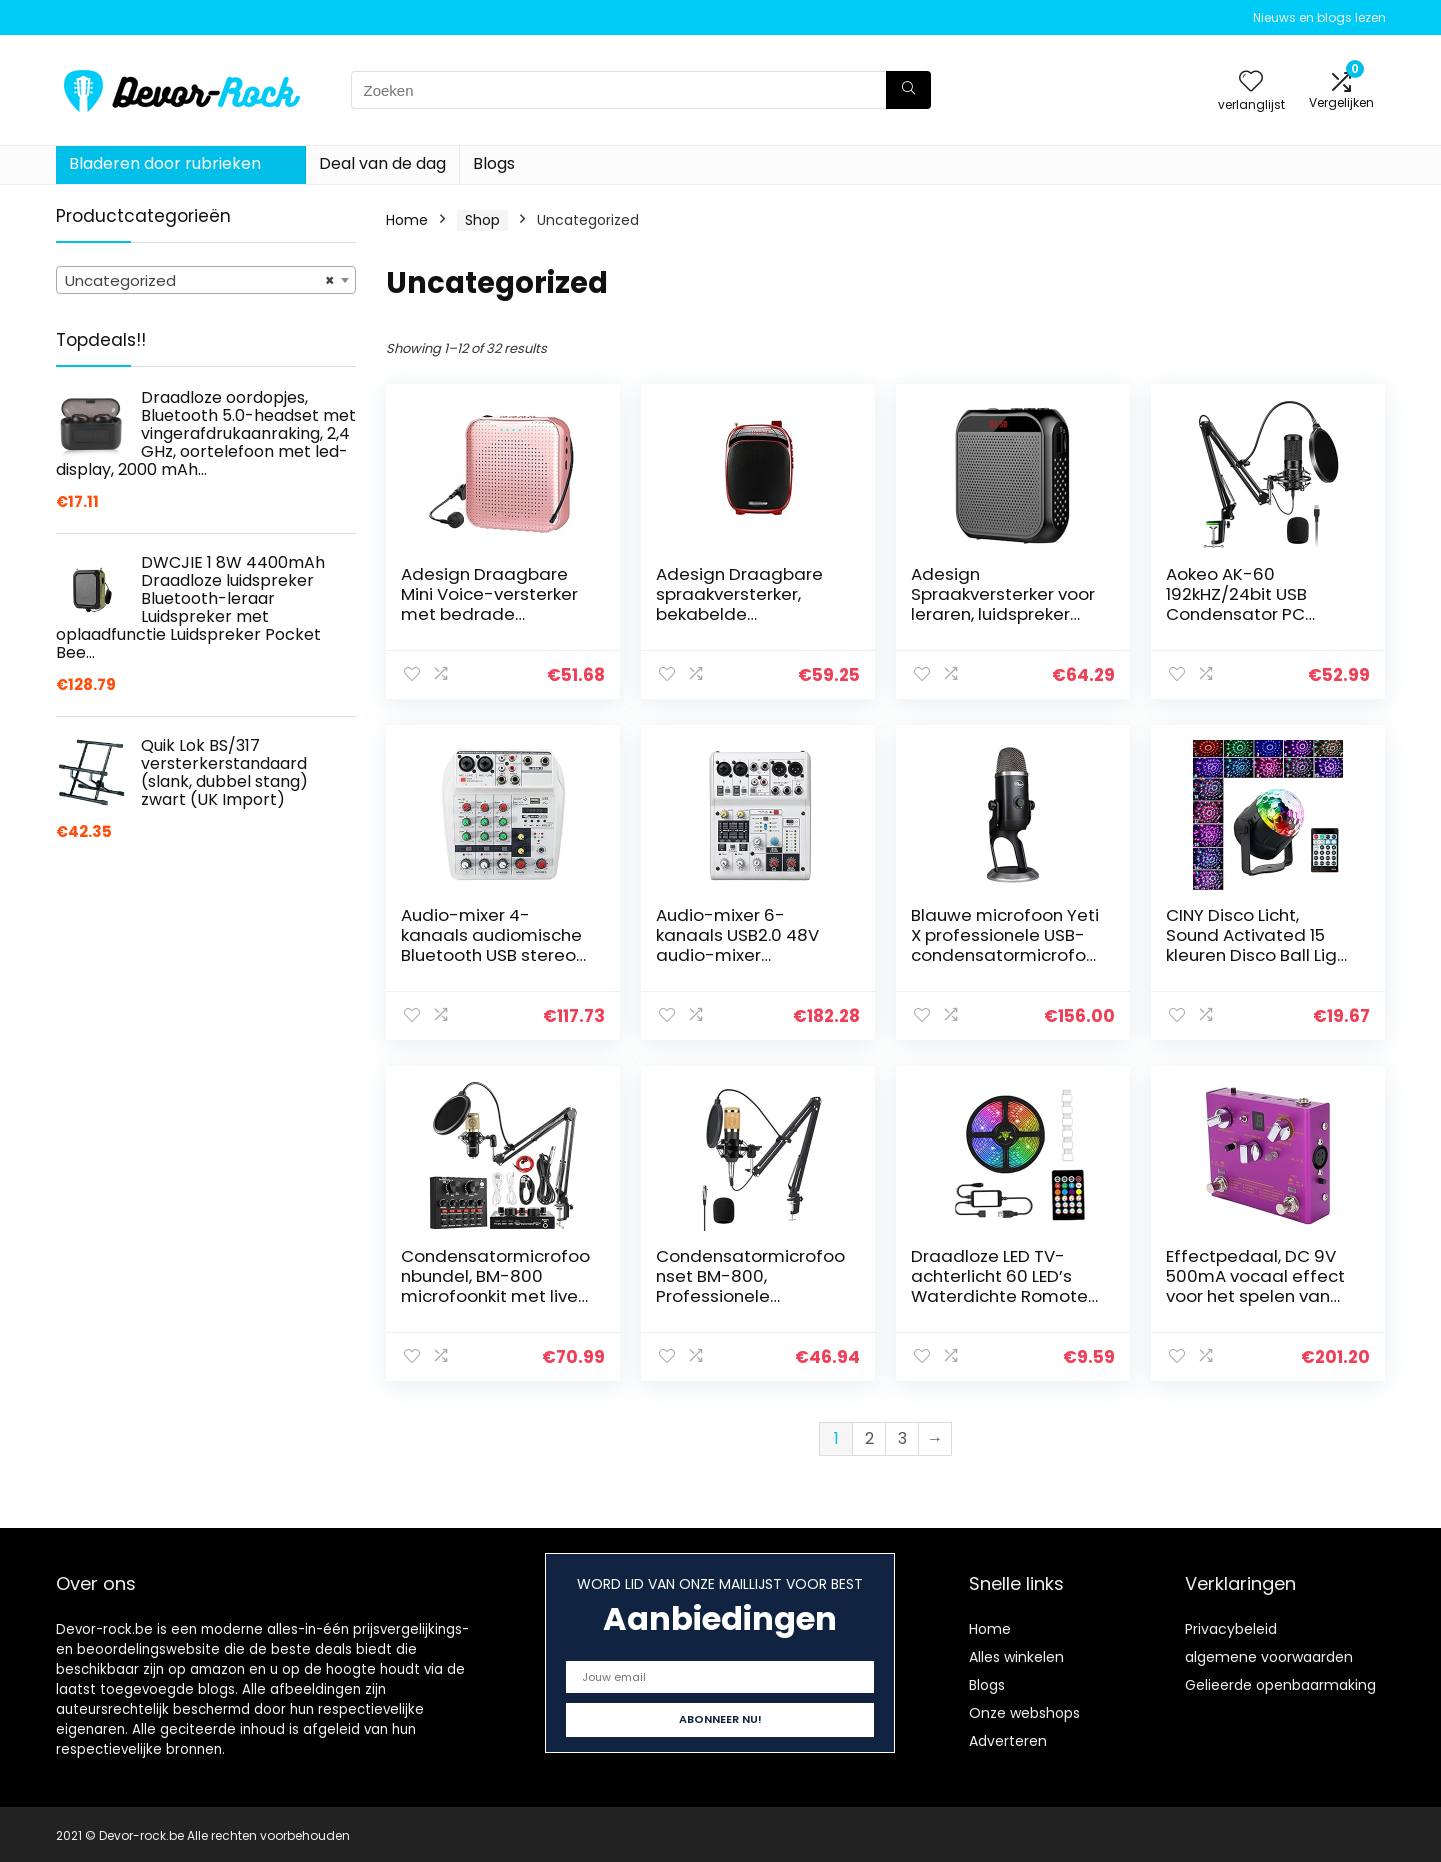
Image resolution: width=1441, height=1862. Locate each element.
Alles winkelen (1016, 1657)
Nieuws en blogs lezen (1319, 17)
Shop (482, 220)
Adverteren (1008, 1741)
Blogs (494, 163)
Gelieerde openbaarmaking (1280, 1685)
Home (407, 220)
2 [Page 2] (869, 1438)
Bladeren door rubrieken (165, 163)
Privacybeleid (1231, 1629)
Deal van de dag (382, 163)
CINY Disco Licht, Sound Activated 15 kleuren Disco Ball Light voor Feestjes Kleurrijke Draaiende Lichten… (1260, 955)
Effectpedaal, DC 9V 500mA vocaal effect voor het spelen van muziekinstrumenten (1255, 1286)
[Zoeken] (908, 90)
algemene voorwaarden (1269, 1657)
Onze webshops (1024, 1713)
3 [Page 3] (902, 1438)
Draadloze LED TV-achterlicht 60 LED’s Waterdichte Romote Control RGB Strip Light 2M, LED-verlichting (1003, 1296)
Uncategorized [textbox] (200, 281)
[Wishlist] (1251, 82)
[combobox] (206, 280)
